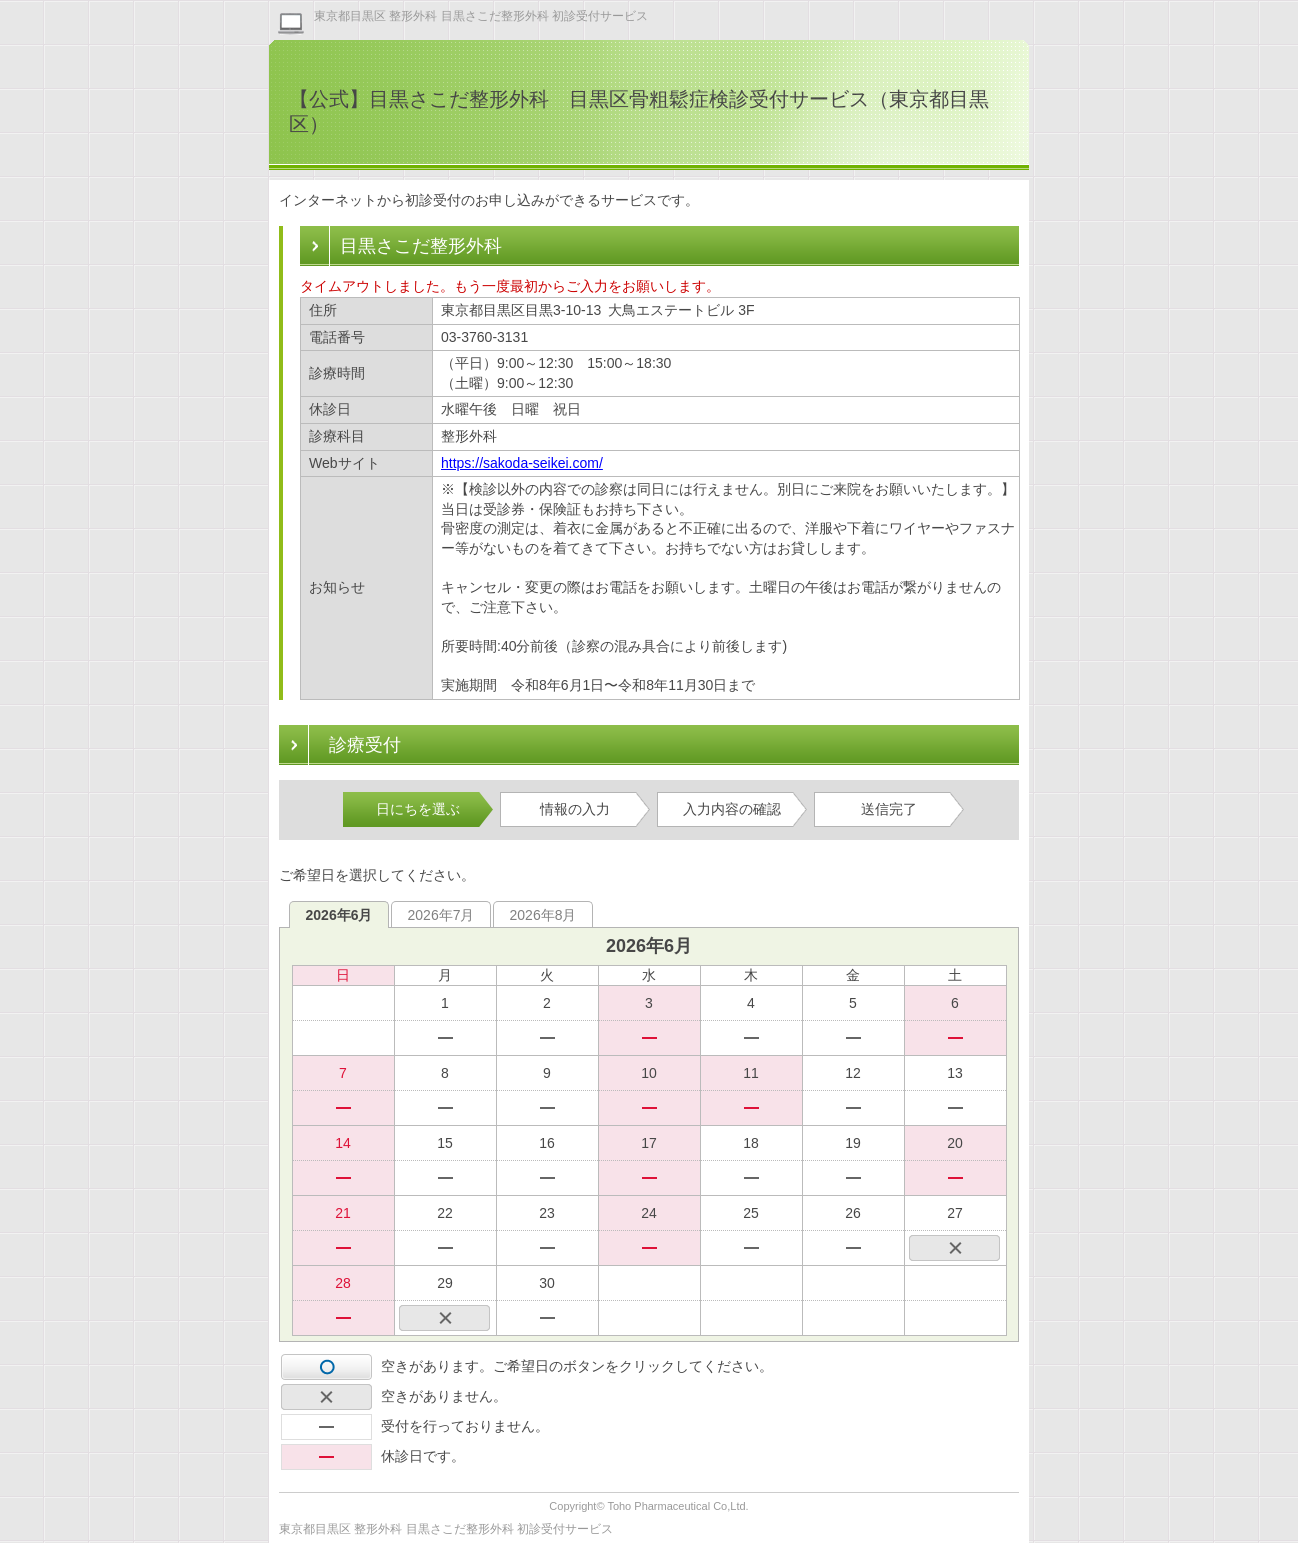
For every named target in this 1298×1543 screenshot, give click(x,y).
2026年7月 (441, 915)
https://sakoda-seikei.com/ (522, 463)
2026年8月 (543, 915)
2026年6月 (339, 915)
